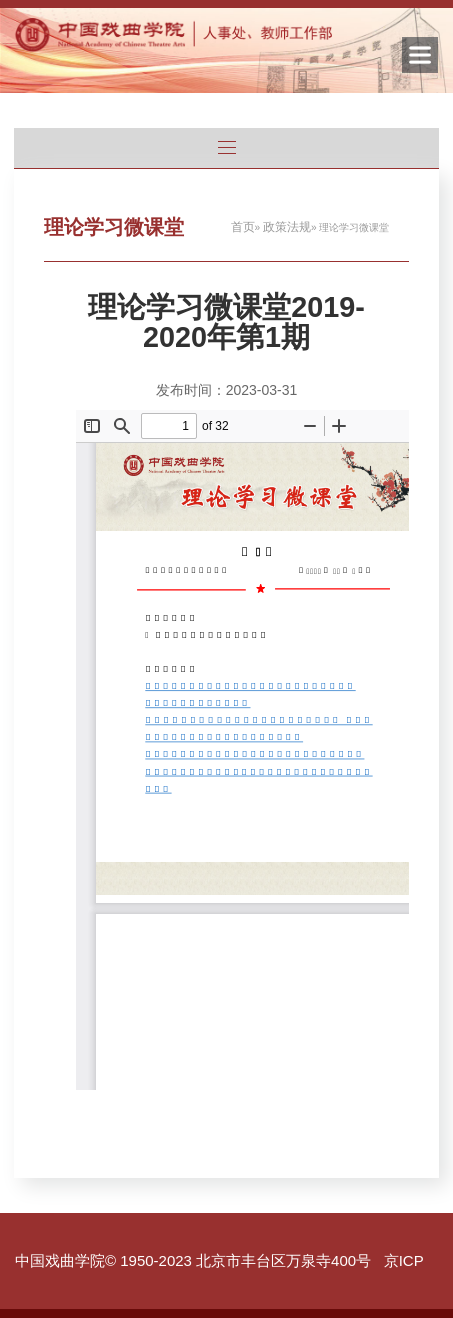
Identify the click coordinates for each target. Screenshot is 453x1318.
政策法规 (287, 227)
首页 (243, 227)
